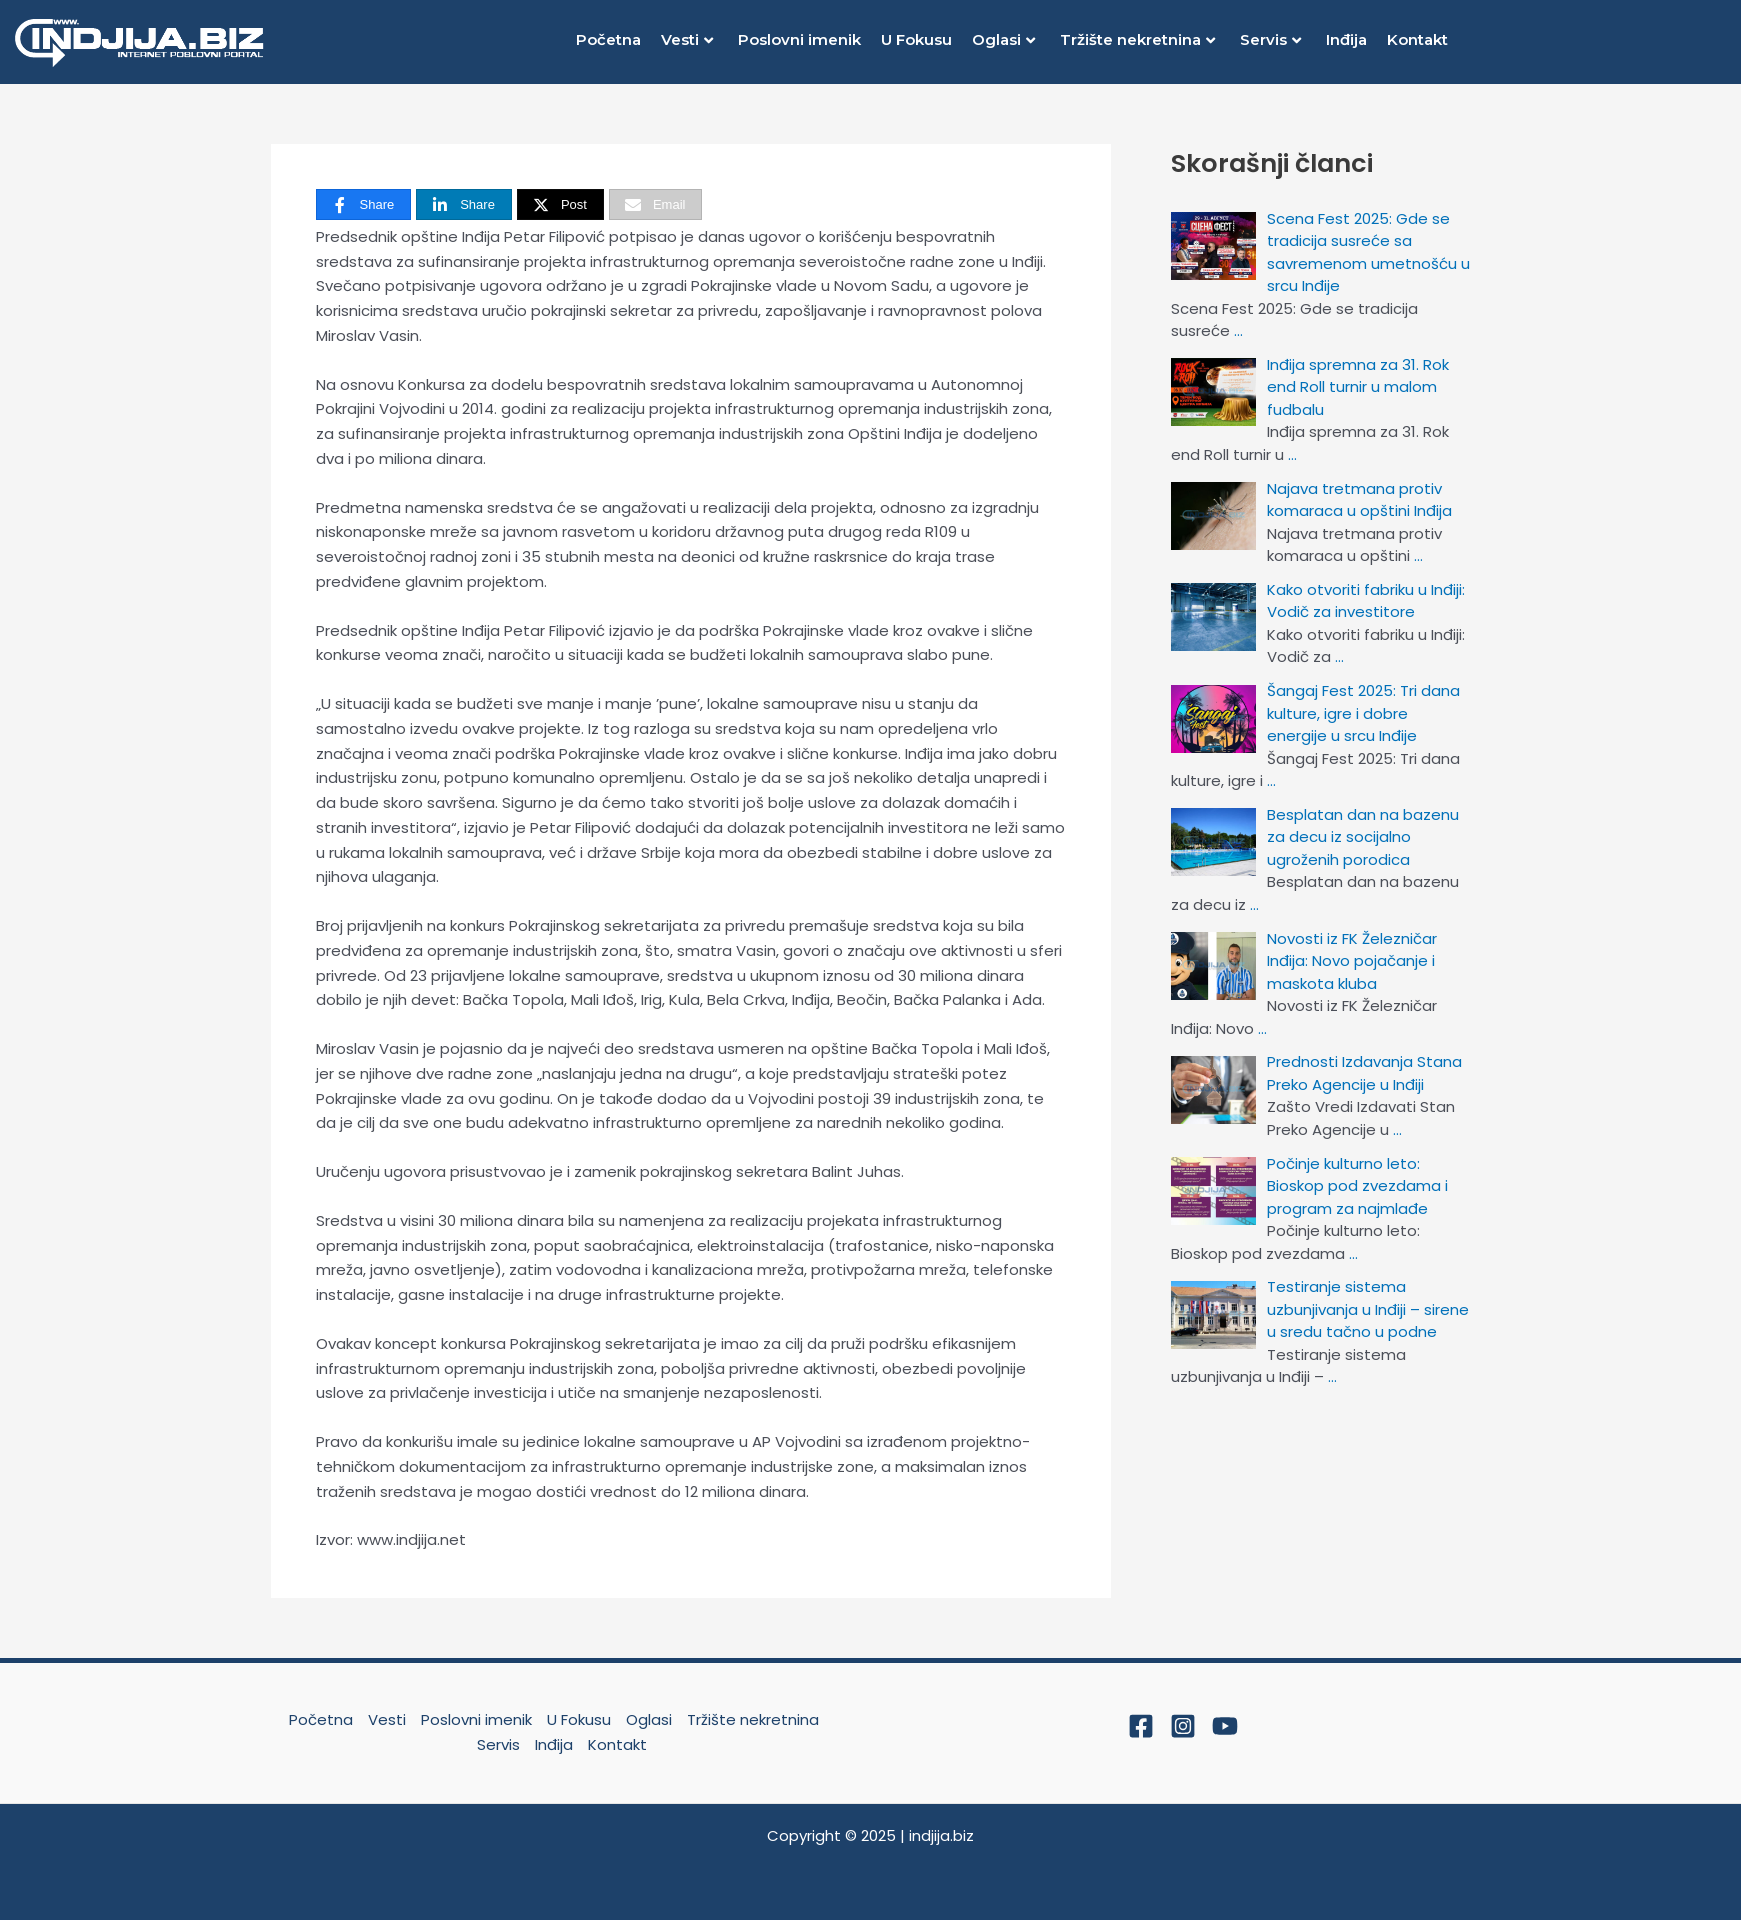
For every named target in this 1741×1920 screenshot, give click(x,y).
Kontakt (1417, 39)
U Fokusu (916, 39)
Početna (608, 39)
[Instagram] (1183, 1726)
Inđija (1346, 39)
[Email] (656, 204)
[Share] (364, 204)
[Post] (560, 204)
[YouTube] (1225, 1726)
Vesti (687, 39)
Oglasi (1003, 39)
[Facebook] (1141, 1726)
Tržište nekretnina (1137, 39)
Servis (1270, 39)
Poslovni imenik (799, 39)
